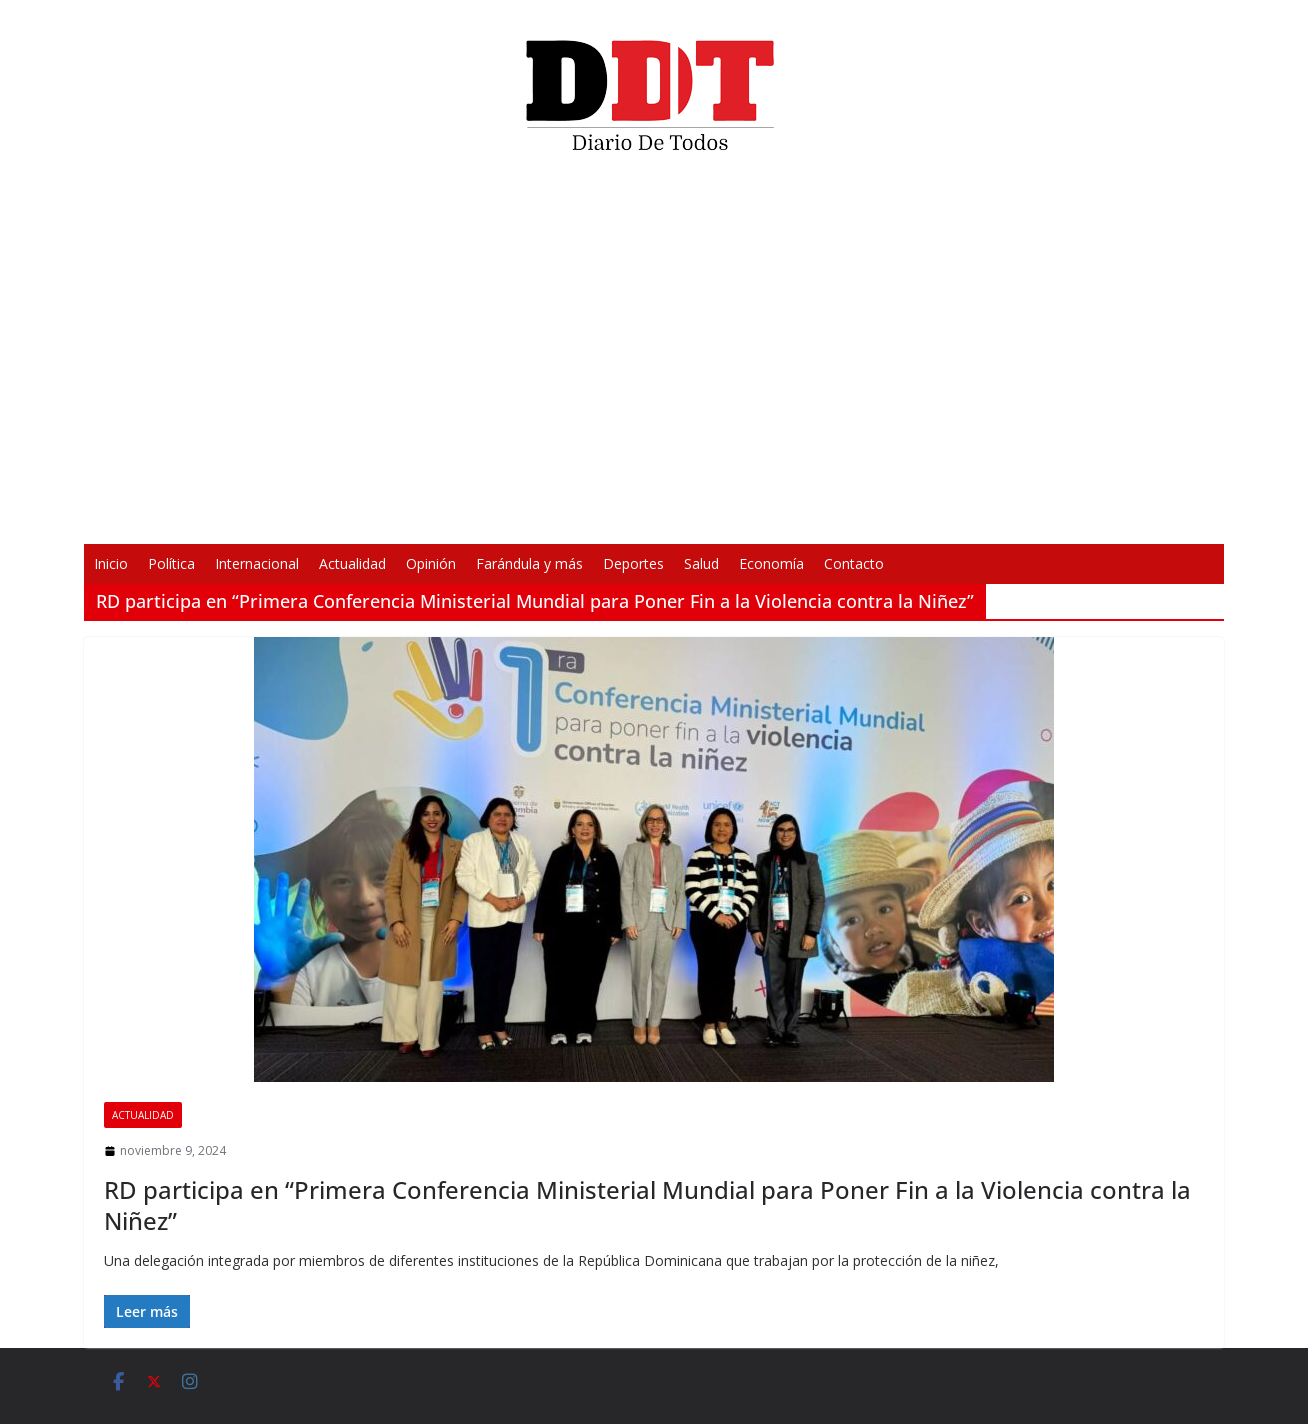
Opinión (431, 563)
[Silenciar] (916, 516)
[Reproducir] (360, 516)
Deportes (633, 563)
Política (171, 563)
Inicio (111, 563)
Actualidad (352, 563)
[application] (654, 356)
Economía (771, 563)
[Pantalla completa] (948, 516)
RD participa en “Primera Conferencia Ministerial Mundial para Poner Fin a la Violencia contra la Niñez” (647, 1205)
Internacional (257, 563)
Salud (701, 563)
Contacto (854, 563)
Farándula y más (529, 563)
